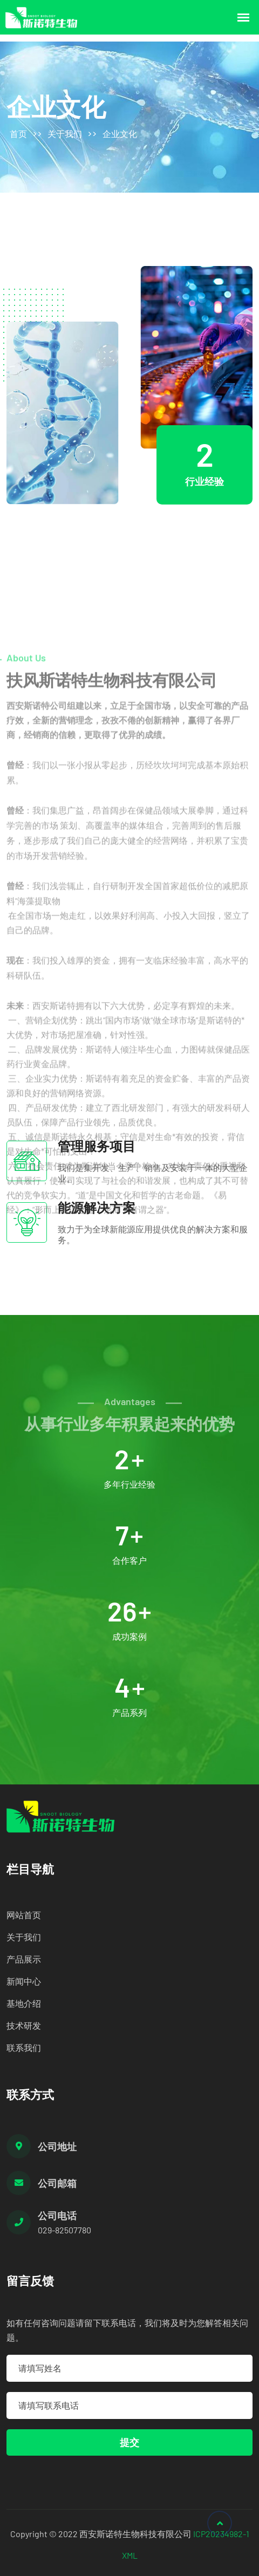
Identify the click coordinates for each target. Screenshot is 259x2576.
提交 (129, 2442)
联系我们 (23, 2047)
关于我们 (64, 134)
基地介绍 (23, 2003)
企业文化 (120, 134)
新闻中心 (23, 1981)
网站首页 (23, 1915)
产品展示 (23, 1959)
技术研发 (23, 2025)
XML (130, 2555)
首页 (18, 134)
